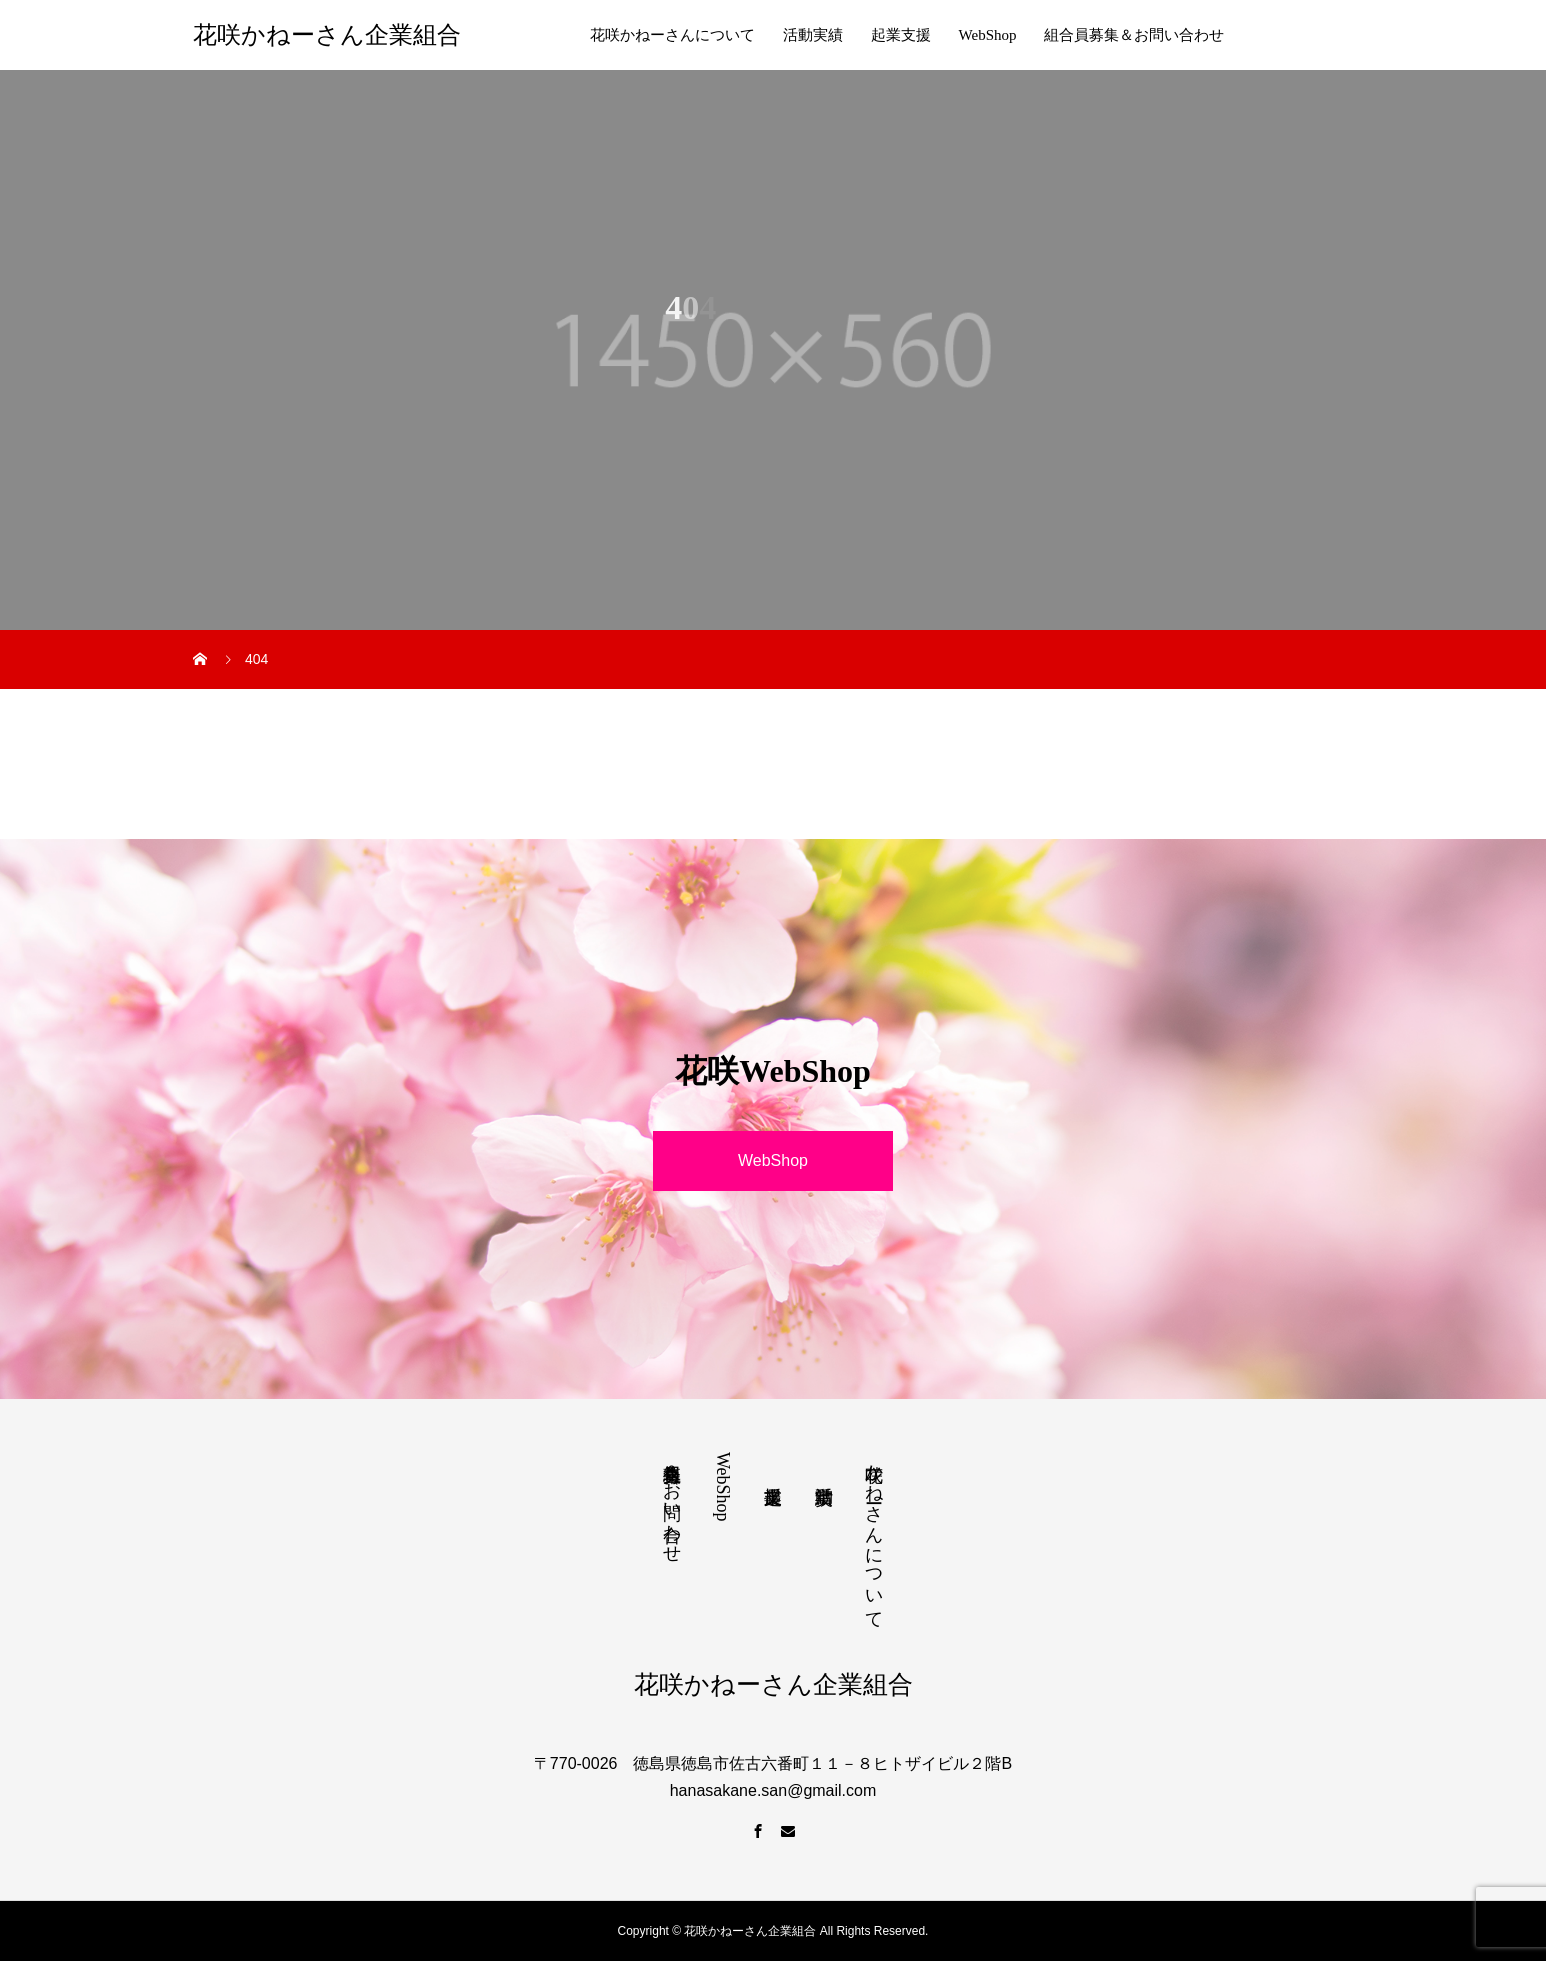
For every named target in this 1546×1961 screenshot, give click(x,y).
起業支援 (901, 35)
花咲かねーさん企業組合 (327, 35)
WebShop (988, 35)
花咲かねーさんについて (672, 35)
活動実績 (813, 35)
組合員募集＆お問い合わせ (1134, 35)
